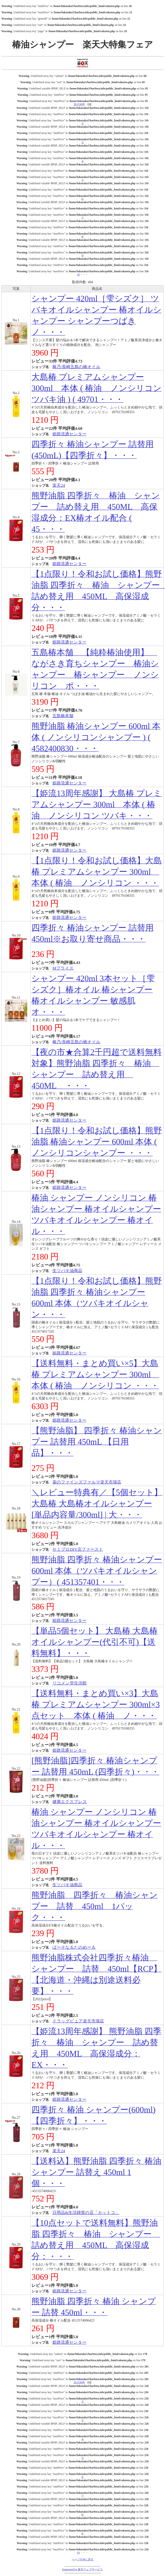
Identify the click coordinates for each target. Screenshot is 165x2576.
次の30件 (79, 104)
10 (78, 274)
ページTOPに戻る (83, 2559)
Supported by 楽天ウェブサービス (82, 2569)
